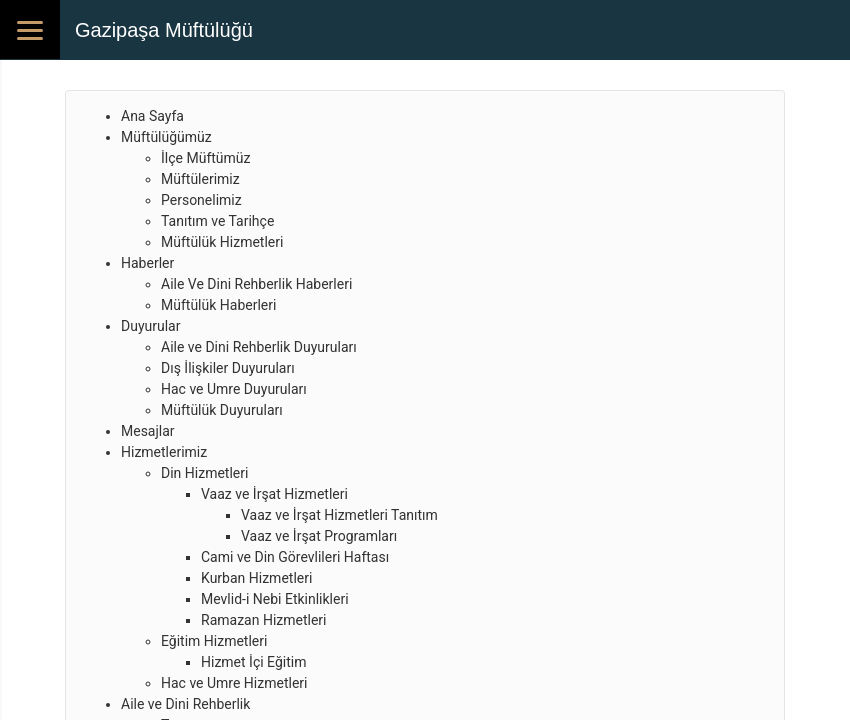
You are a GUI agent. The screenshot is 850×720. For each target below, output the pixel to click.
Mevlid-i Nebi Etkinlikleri (275, 599)
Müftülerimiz (200, 179)
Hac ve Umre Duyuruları (234, 389)
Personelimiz (201, 200)
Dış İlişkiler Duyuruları (228, 368)
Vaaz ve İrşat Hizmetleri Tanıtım (339, 515)
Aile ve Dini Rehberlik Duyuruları (259, 347)
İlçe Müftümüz (205, 158)
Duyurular (150, 326)
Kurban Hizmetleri (256, 578)
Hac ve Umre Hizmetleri (234, 683)
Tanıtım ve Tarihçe (217, 221)
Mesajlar (148, 431)
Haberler (147, 263)
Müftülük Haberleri (218, 305)
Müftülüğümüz (166, 137)
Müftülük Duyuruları (222, 410)
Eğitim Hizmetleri (214, 641)
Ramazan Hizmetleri (264, 620)
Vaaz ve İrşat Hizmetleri (274, 494)
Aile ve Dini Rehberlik (185, 704)
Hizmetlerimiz (164, 452)
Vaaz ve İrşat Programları (319, 536)
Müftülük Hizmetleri (222, 242)
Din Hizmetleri (204, 473)
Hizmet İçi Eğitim (253, 662)
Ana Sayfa (152, 116)
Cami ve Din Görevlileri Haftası (295, 557)
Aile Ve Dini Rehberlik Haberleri (256, 284)
